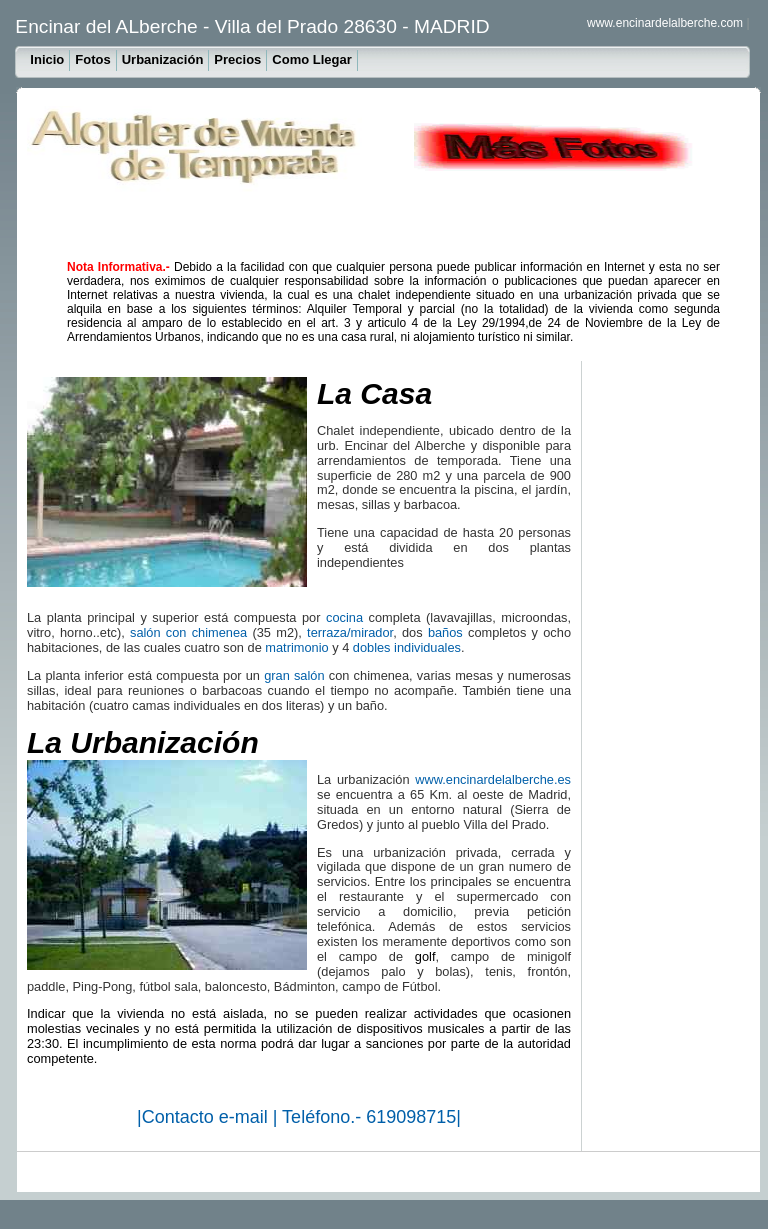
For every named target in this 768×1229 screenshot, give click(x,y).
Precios (237, 59)
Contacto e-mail (207, 1117)
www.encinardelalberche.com (665, 23)
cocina (344, 617)
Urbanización (163, 59)
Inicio (47, 59)
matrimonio (296, 647)
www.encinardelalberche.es (493, 779)
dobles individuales (407, 647)
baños (445, 632)
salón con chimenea (188, 632)
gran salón (294, 675)
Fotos (92, 59)
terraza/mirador (350, 632)
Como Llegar (311, 59)
